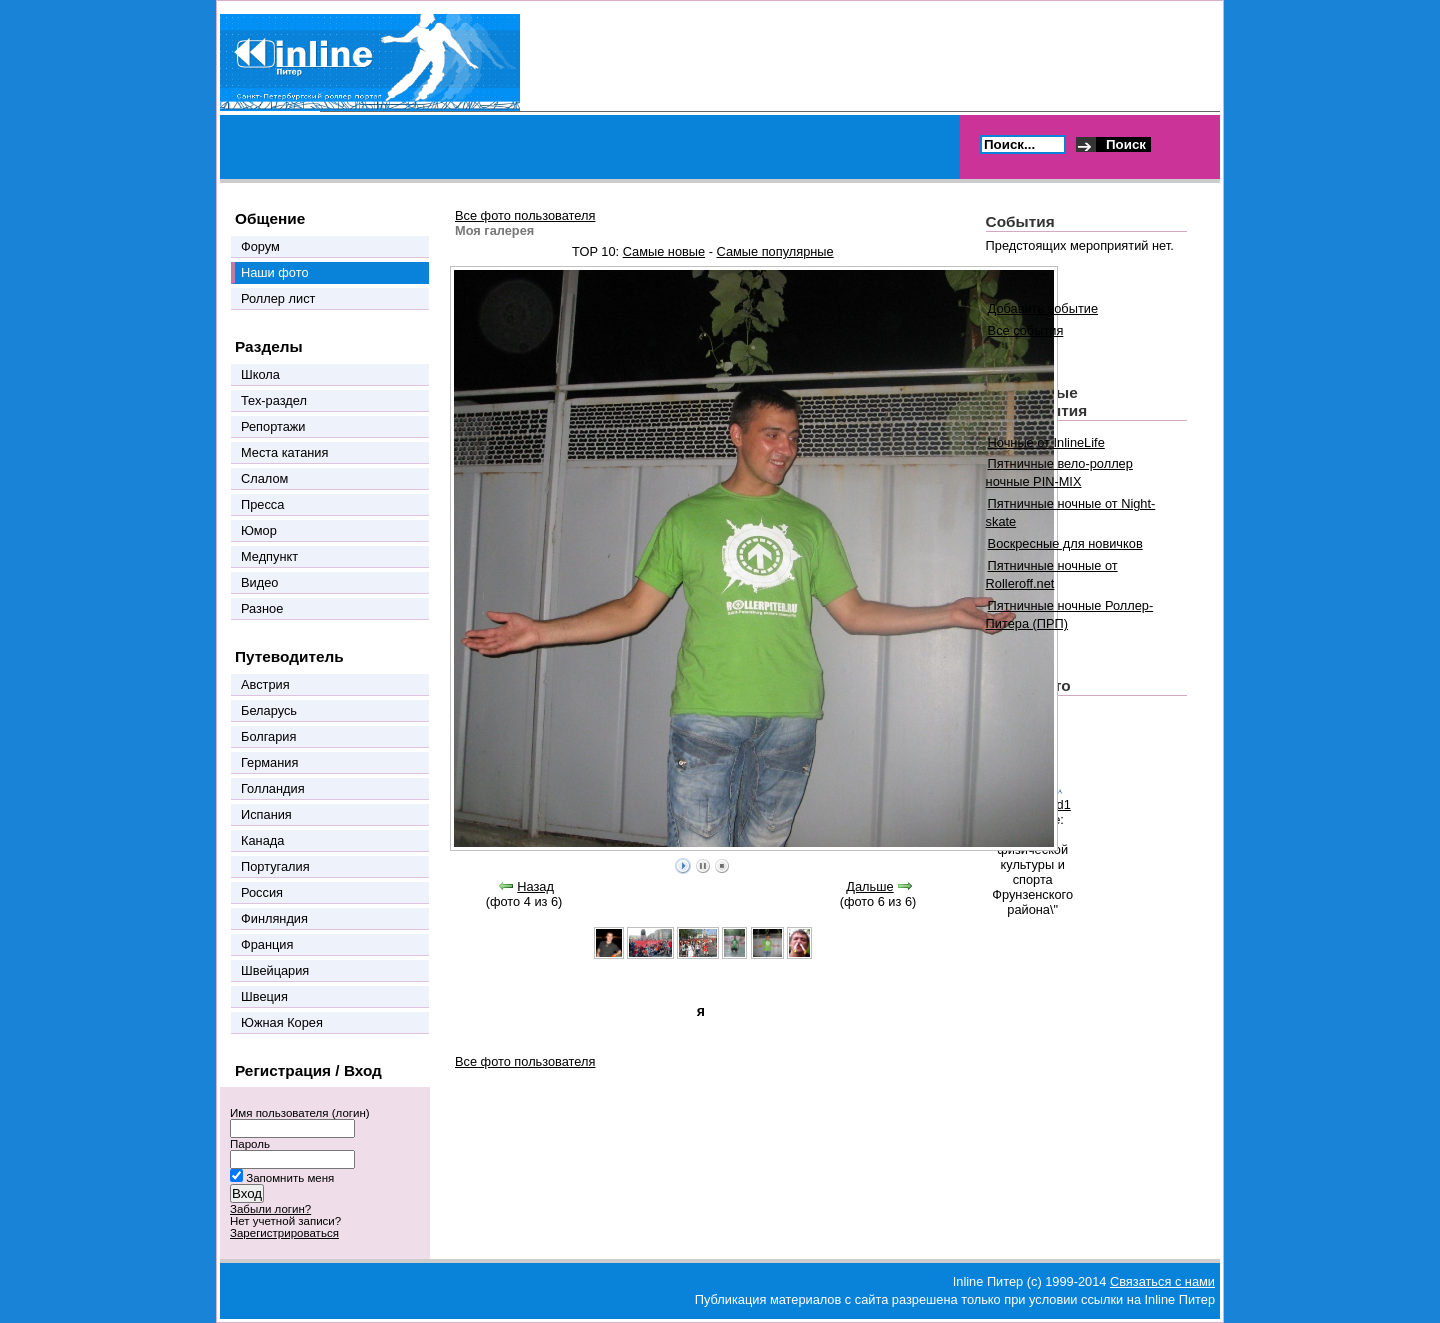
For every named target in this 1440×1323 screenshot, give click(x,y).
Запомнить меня (290, 1178)
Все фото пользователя (525, 215)
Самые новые (664, 251)
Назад (535, 886)
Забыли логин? (270, 1209)
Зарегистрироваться (284, 1233)
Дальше (869, 886)
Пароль (250, 1144)
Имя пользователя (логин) (300, 1113)
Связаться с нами (1162, 1281)
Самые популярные (775, 251)
